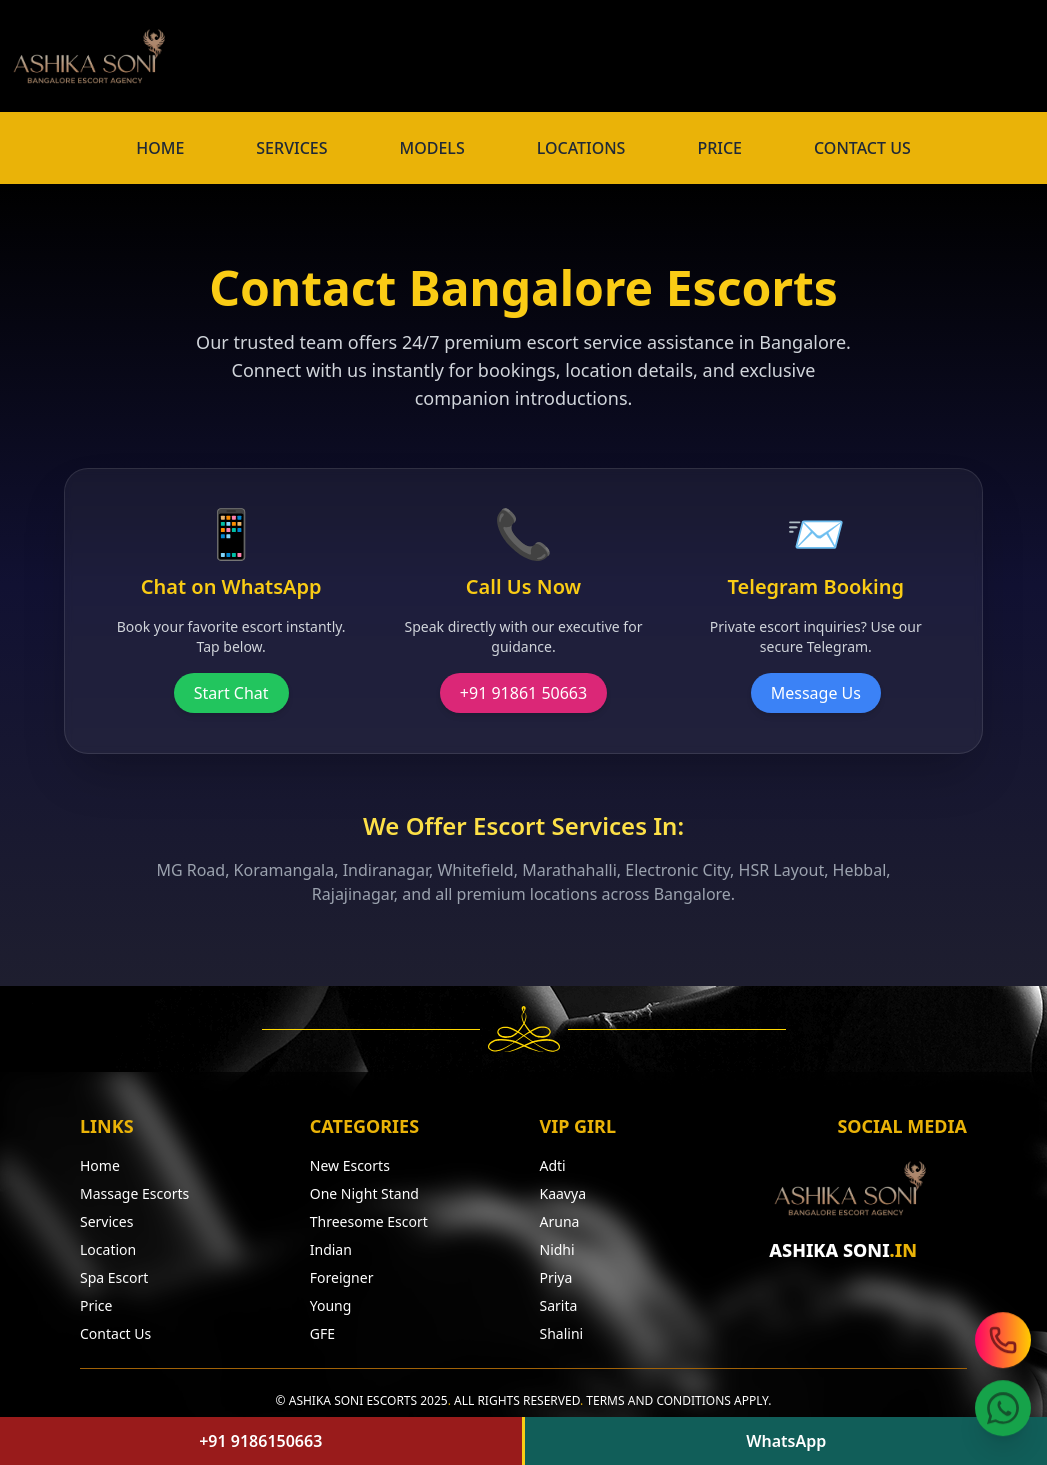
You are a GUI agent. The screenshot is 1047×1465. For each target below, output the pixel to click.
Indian (331, 1249)
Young (331, 1305)
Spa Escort (114, 1277)
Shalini (562, 1333)
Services (106, 1221)
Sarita (559, 1305)
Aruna (560, 1221)
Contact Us (115, 1333)
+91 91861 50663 (523, 693)
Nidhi (557, 1249)
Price (96, 1305)
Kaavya (563, 1193)
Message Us (816, 693)
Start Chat (231, 693)
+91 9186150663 (260, 1441)
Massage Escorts (134, 1193)
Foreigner (342, 1277)
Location (108, 1249)
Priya (556, 1277)
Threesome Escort (369, 1221)
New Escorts (350, 1165)
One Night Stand (364, 1193)
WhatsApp (786, 1441)
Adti (553, 1165)
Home (100, 1165)
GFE (322, 1333)
